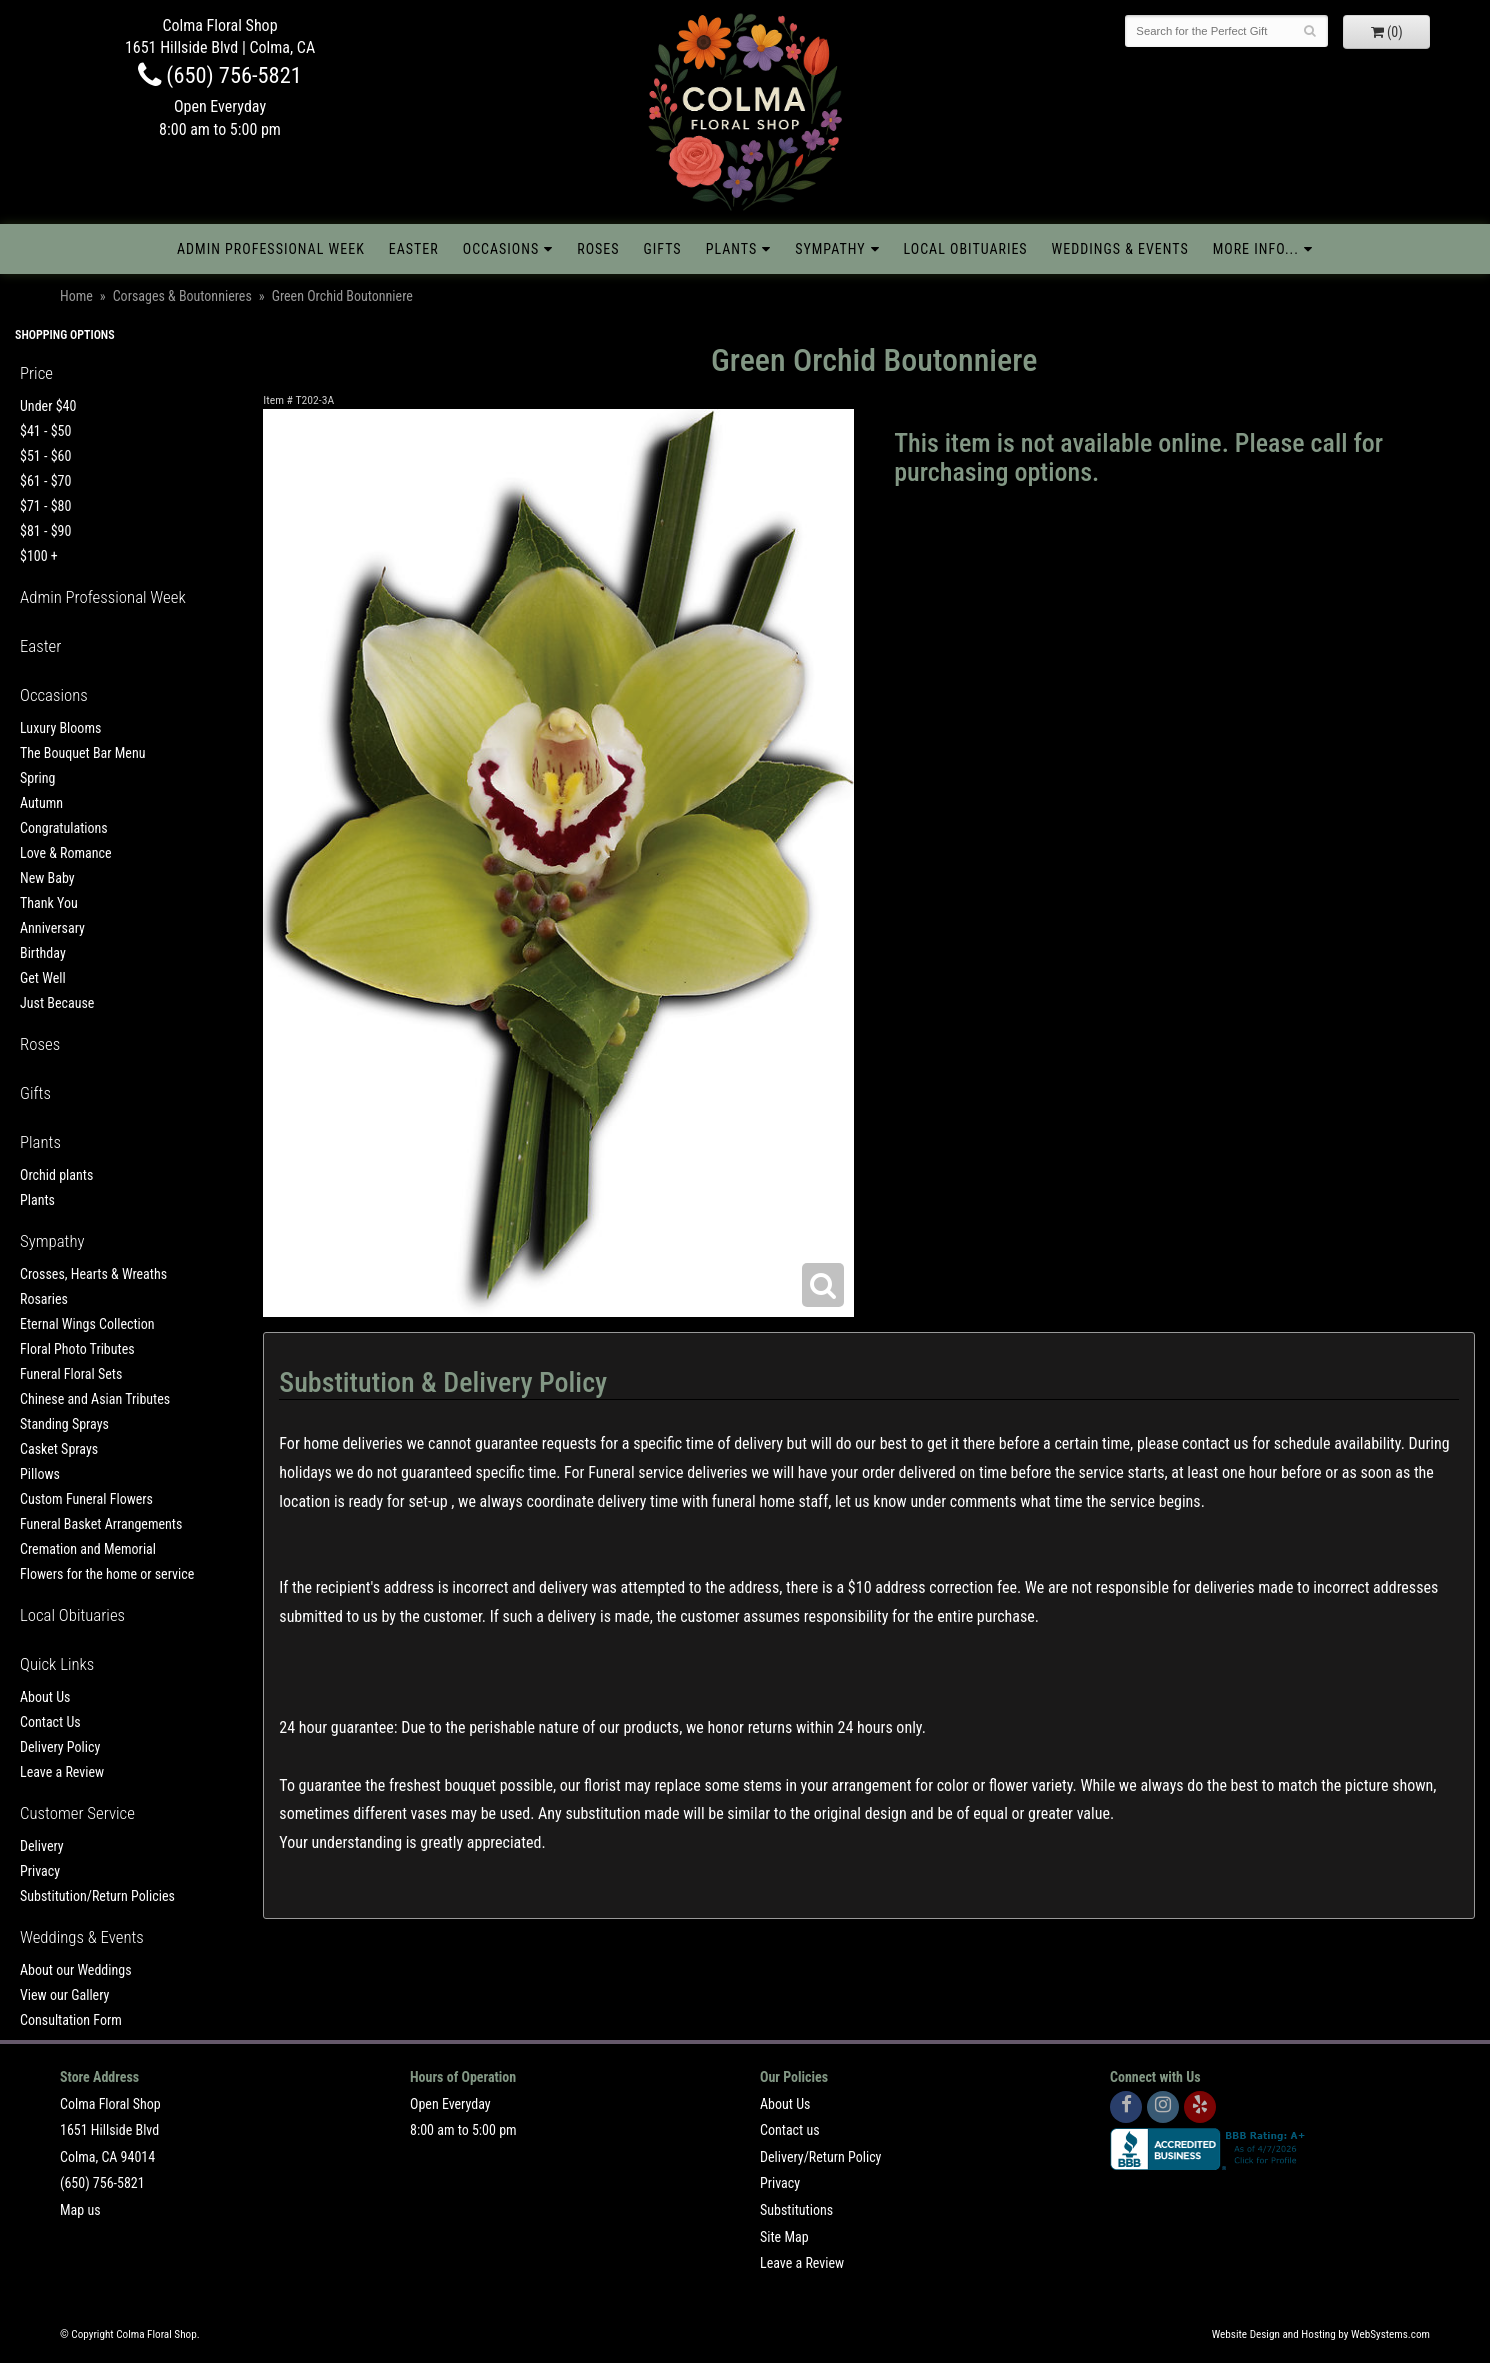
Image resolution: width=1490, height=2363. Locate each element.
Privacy (40, 1871)
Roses (598, 249)
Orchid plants (56, 1175)
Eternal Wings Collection (87, 1324)
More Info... (1256, 249)
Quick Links (57, 1664)
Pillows (40, 1474)
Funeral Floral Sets (71, 1374)
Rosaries (44, 1299)
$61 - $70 (45, 481)
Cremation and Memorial (88, 1549)
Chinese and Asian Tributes (95, 1399)
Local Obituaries (966, 249)
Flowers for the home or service (107, 1574)
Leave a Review (62, 1772)
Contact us (790, 2130)
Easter (414, 249)
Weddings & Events (1120, 249)
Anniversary (52, 928)
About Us (45, 1697)
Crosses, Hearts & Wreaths (93, 1274)
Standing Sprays (64, 1424)
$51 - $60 (45, 456)
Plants (732, 249)
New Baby (47, 878)
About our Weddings (76, 1970)
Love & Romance (66, 853)
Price (36, 373)
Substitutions (796, 2210)
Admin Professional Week (271, 249)
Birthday (43, 953)
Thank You (49, 903)
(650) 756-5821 (220, 75)
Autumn (41, 803)
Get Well (43, 978)
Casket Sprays (59, 1449)
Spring (37, 778)
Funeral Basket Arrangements (101, 1524)
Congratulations (64, 828)
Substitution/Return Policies (97, 1896)
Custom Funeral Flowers (86, 1499)
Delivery (42, 1846)
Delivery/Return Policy (820, 2157)
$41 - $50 (45, 431)
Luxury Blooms (60, 728)
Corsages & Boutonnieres (182, 296)
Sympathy (830, 249)
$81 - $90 (45, 531)
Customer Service (77, 1813)
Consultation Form (71, 2020)
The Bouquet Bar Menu (82, 753)
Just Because (57, 1003)
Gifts (663, 249)
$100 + (39, 556)
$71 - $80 (45, 506)
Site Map (784, 2237)
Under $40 (48, 406)
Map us (80, 2210)
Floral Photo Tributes (77, 1349)
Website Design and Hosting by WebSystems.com (1321, 2334)
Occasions (501, 249)
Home (76, 296)
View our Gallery (64, 1995)
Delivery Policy (60, 1747)
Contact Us (50, 1722)
